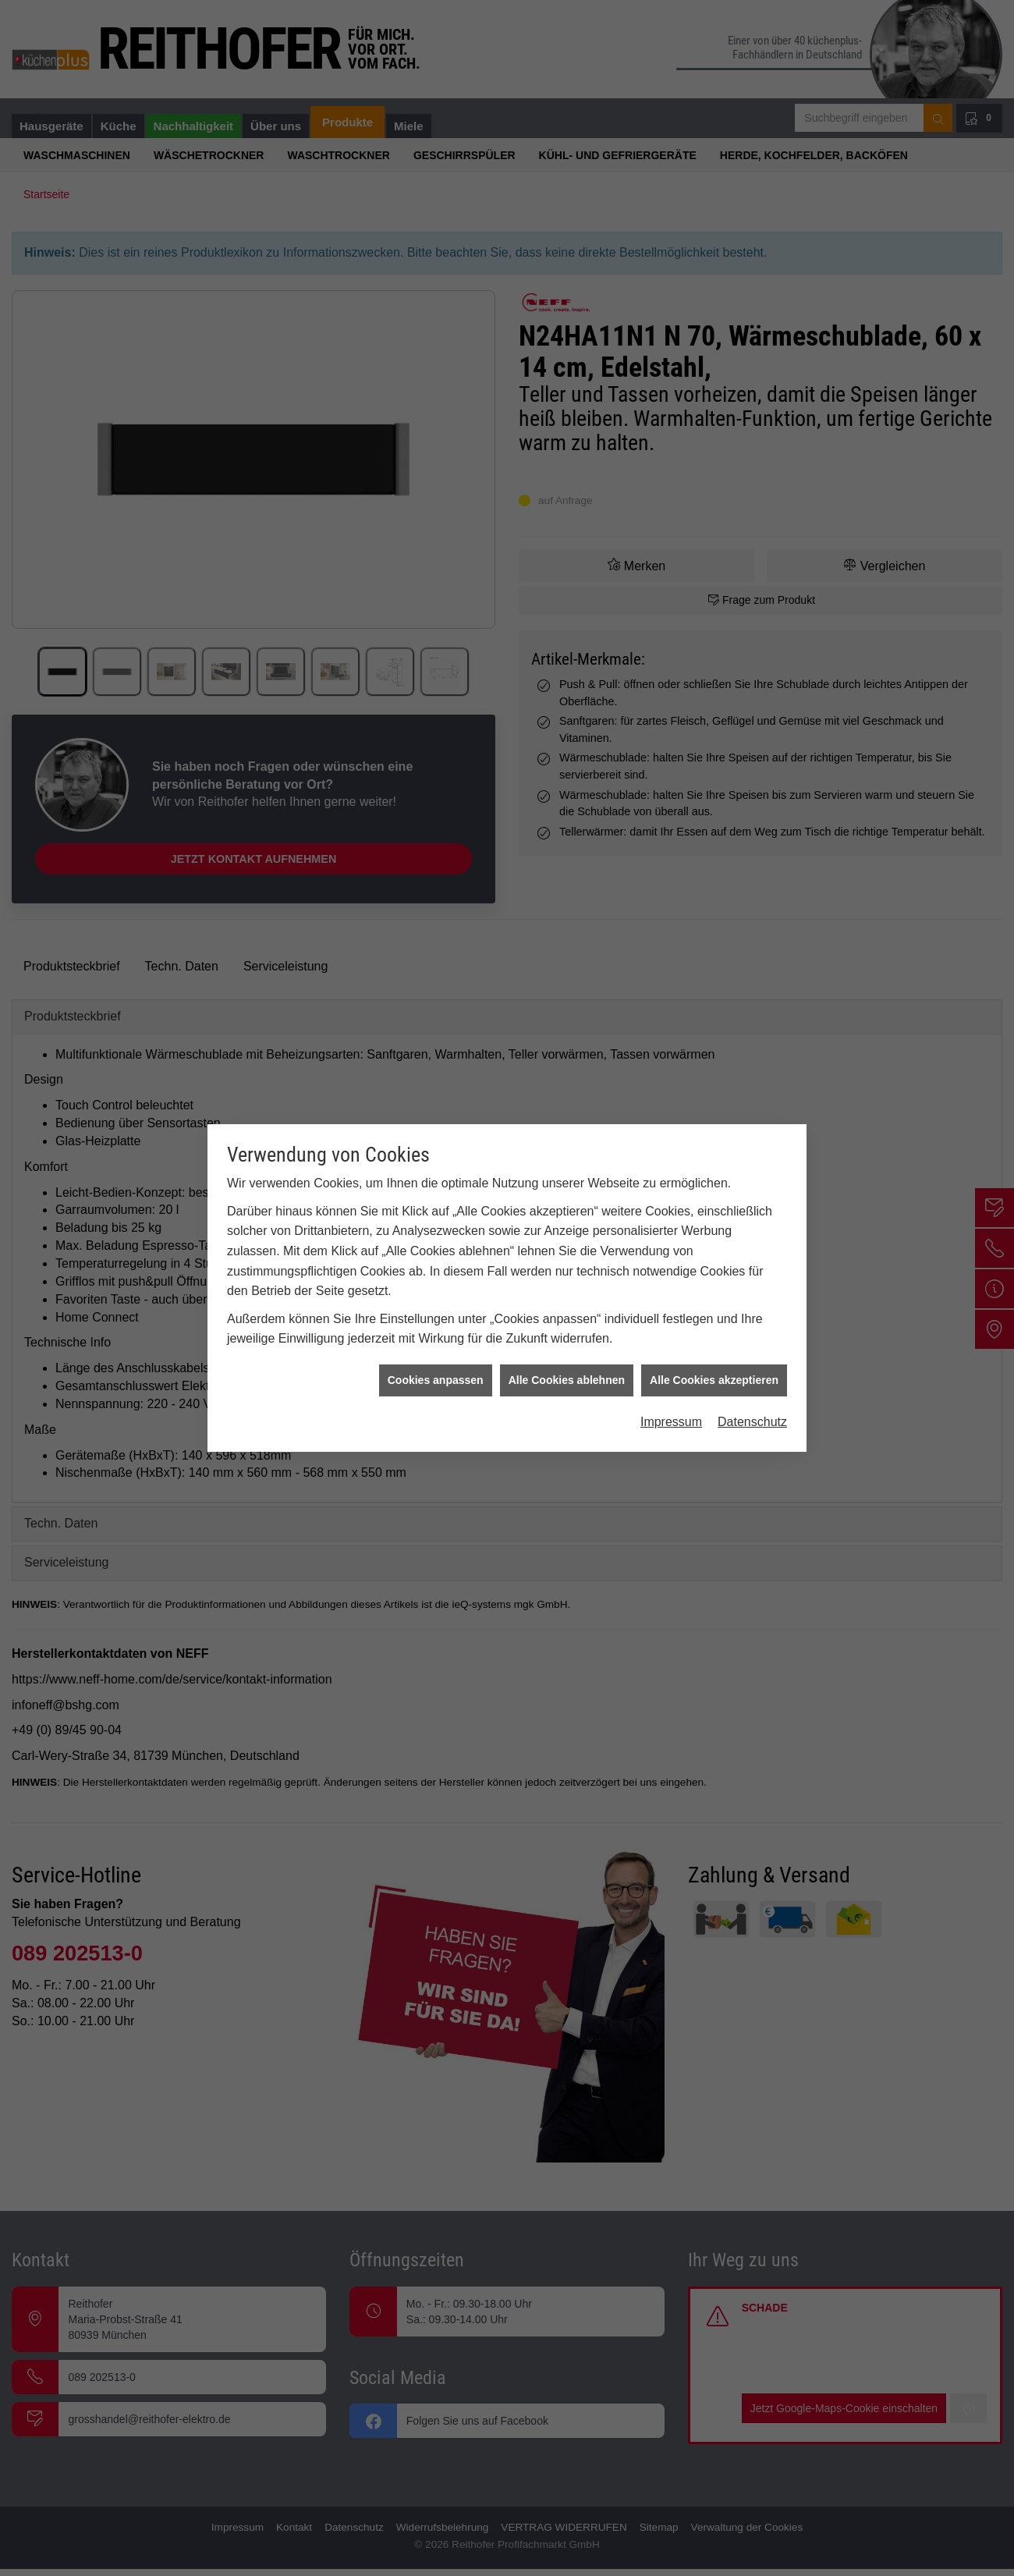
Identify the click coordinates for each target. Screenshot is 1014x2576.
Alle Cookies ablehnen (567, 1379)
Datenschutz (752, 1421)
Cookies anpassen (436, 1379)
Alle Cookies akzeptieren (714, 1379)
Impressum (671, 1421)
